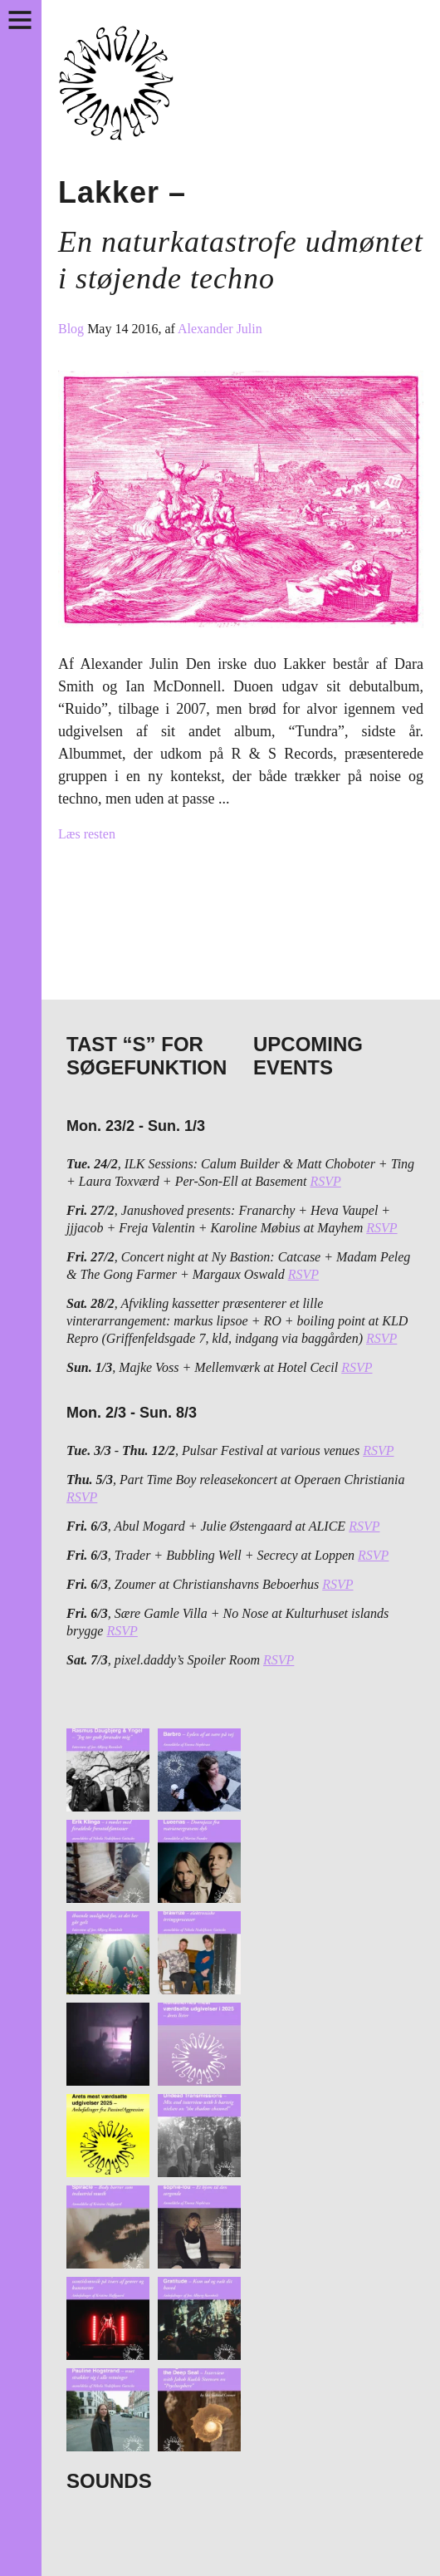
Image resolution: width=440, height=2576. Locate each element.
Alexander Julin (220, 329)
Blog (72, 329)
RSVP (325, 1181)
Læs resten (86, 834)
